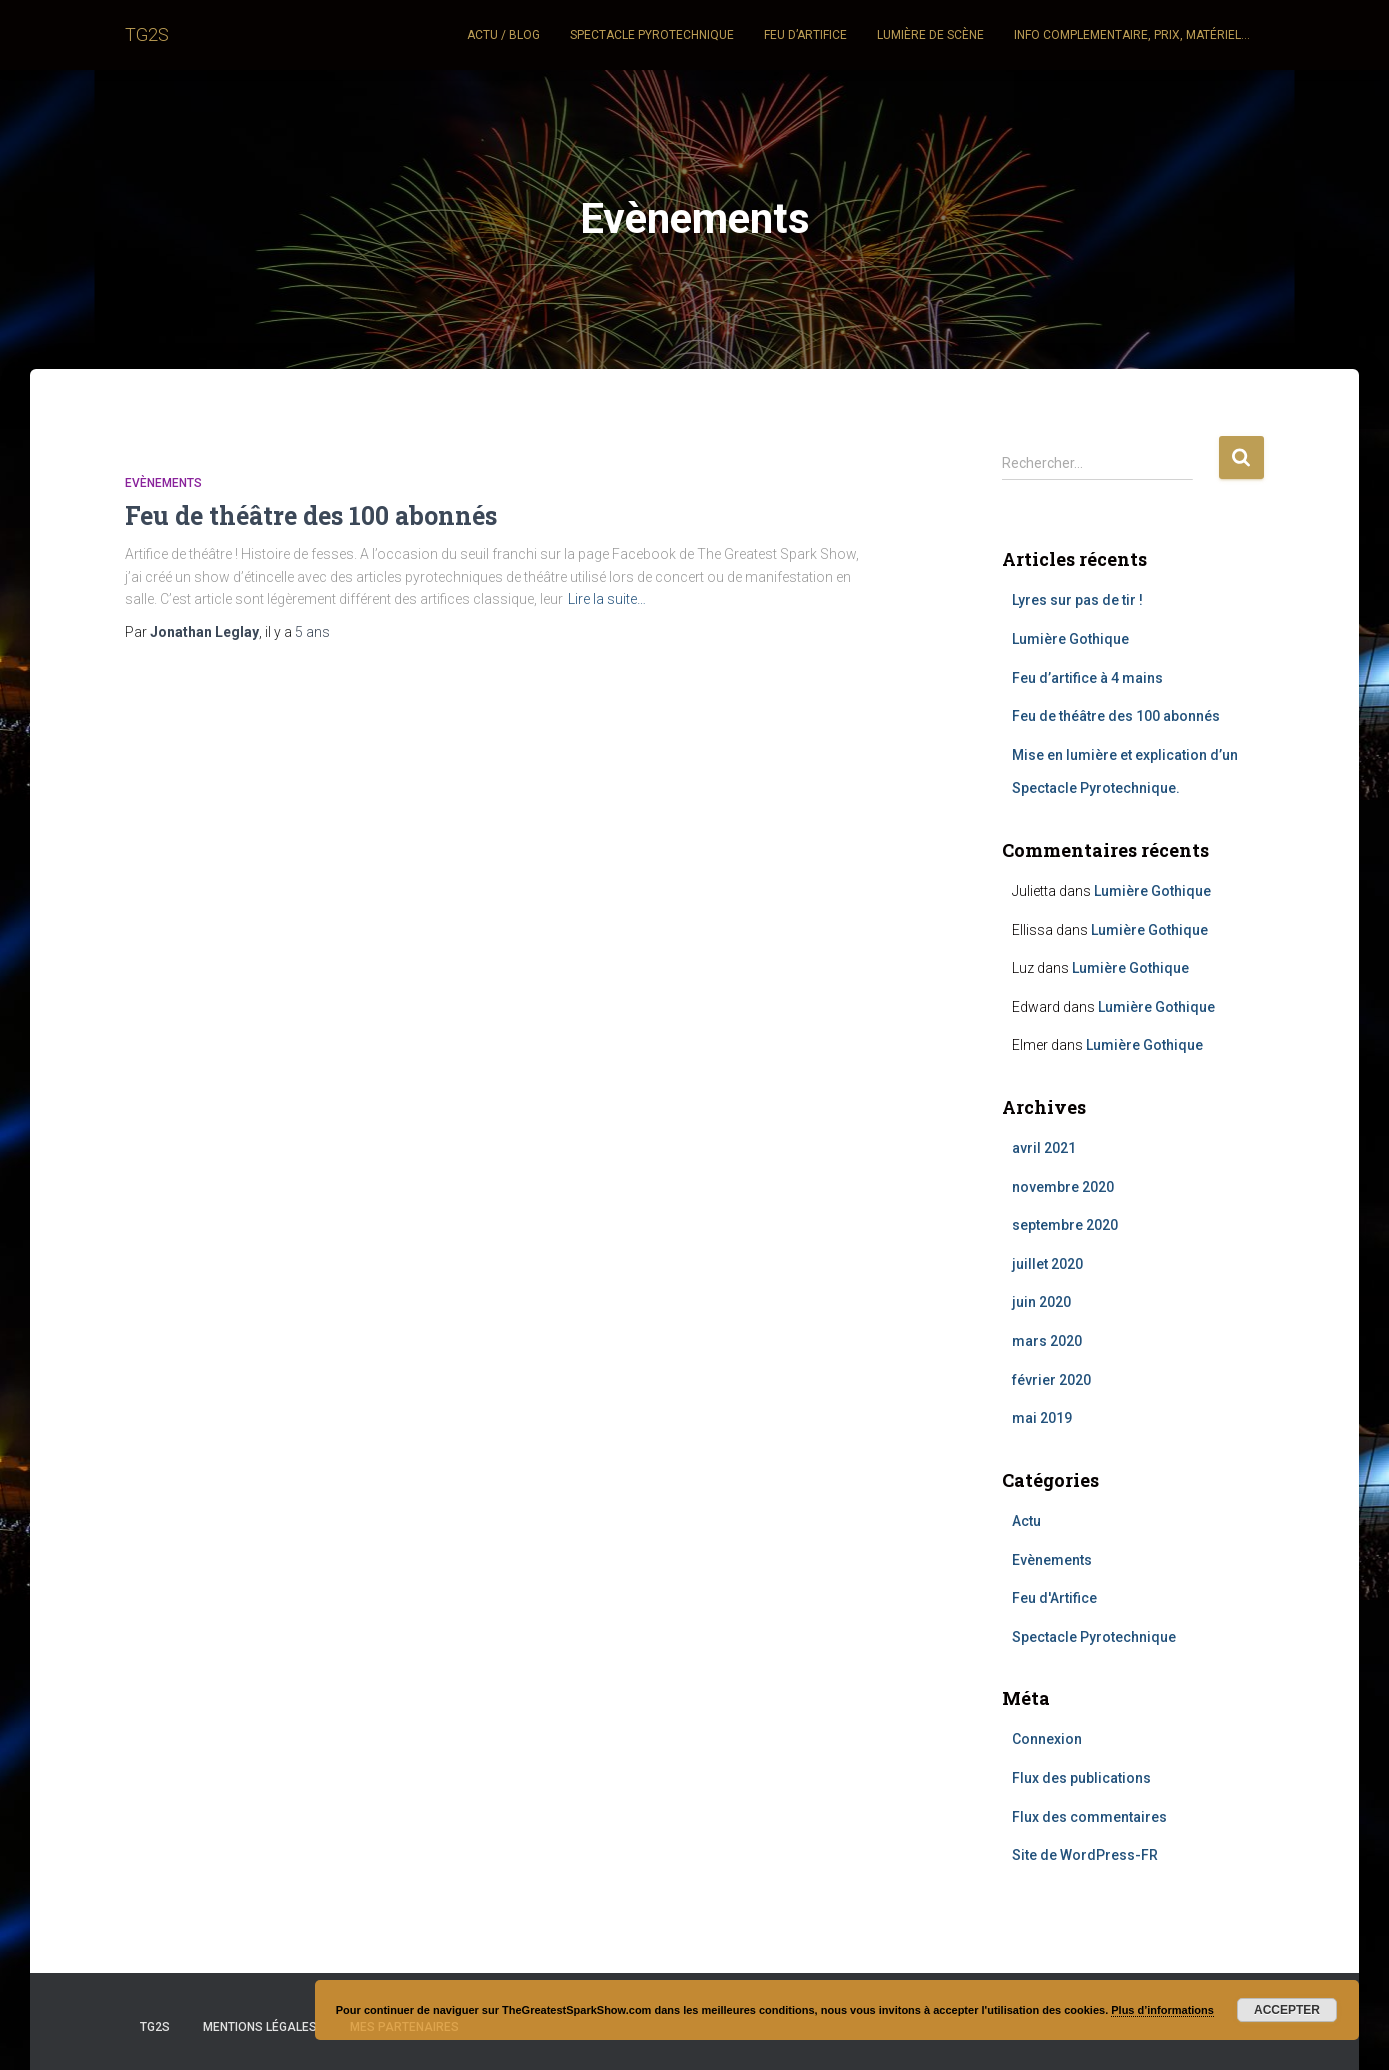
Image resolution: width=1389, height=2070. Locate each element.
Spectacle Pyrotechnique (1094, 1637)
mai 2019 (1042, 1418)
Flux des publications (1081, 1778)
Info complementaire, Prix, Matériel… (1132, 35)
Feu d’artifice (805, 35)
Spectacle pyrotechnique (652, 35)
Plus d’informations (1162, 2010)
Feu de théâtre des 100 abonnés (311, 515)
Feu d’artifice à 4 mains (1087, 678)
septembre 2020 (1065, 1225)
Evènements (163, 483)
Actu (1026, 1521)
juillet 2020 (1047, 1264)
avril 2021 (1044, 1148)
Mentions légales (260, 2027)
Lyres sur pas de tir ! (1077, 600)
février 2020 (1051, 1380)
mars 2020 (1047, 1341)
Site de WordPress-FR (1085, 1855)
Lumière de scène (930, 35)
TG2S (155, 2027)
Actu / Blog (503, 35)
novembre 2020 (1063, 1187)
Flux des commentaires (1089, 1817)
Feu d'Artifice (1054, 1598)
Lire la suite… (607, 599)
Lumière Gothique (1070, 639)
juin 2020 (1041, 1302)
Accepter (1287, 2010)
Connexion (1047, 1739)
